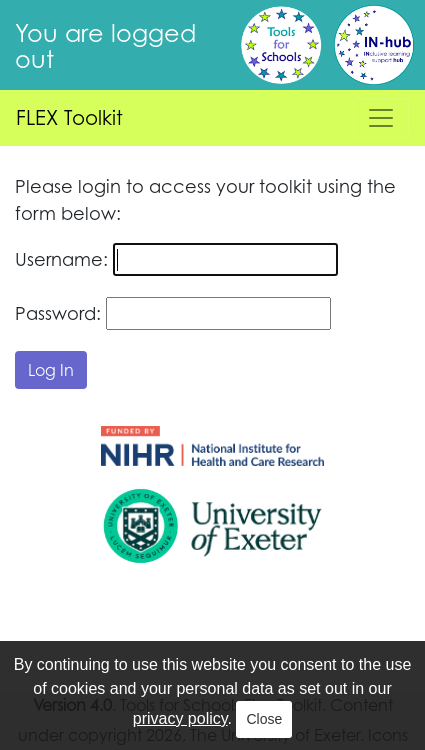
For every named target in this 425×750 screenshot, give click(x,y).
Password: (58, 313)
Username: (61, 259)
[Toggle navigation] (381, 118)
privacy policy (180, 718)
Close (264, 719)
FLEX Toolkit (69, 117)
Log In (51, 370)
